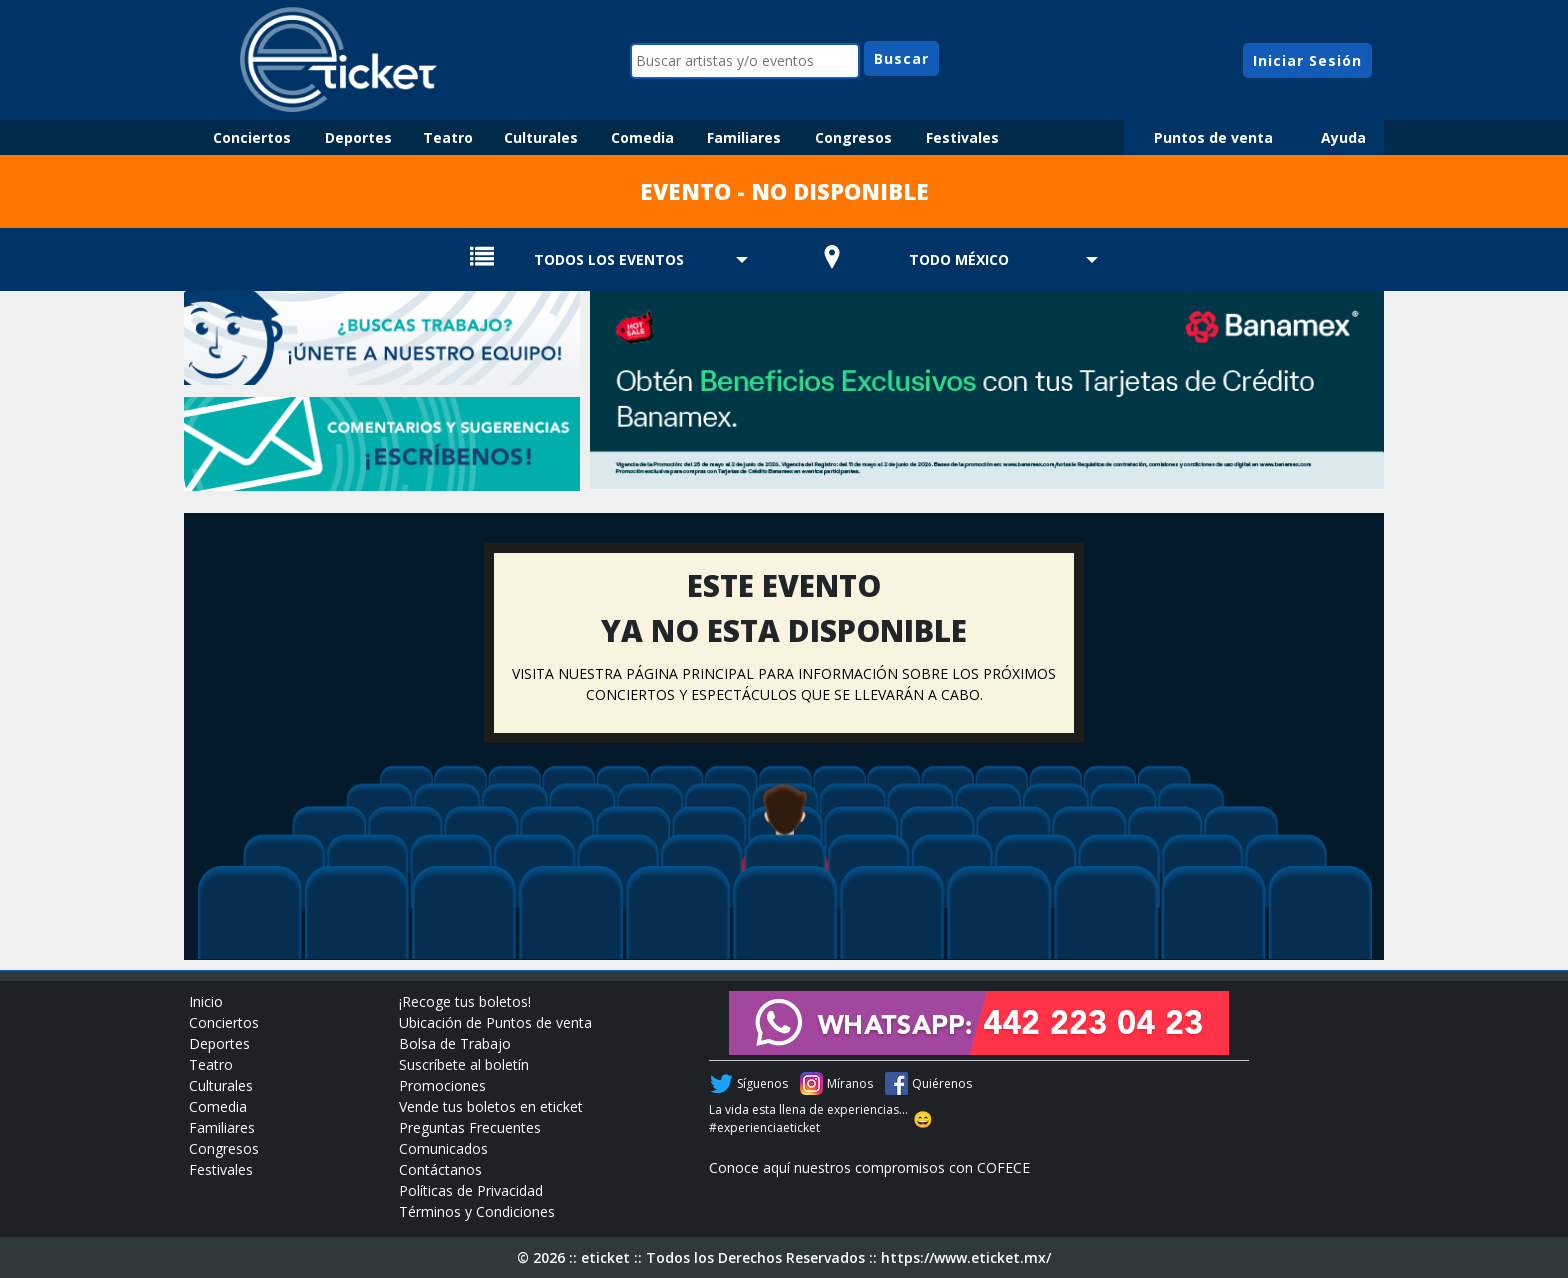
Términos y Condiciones (477, 1211)
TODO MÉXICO (959, 259)
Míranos (850, 1083)
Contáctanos (440, 1169)
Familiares (744, 137)
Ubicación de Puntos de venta (495, 1022)
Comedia (642, 137)
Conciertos (252, 137)
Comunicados (443, 1148)
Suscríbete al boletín (464, 1064)
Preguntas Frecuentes (470, 1127)
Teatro (448, 137)
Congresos (853, 137)
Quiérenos (942, 1083)
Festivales (962, 137)
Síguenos (762, 1083)
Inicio (206, 1001)
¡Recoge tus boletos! (465, 1001)
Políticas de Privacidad (471, 1190)
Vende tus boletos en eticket (491, 1106)
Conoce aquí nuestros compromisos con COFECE (869, 1167)
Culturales (541, 137)
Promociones (442, 1085)
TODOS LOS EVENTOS (609, 259)
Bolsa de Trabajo (455, 1043)
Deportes (358, 137)
